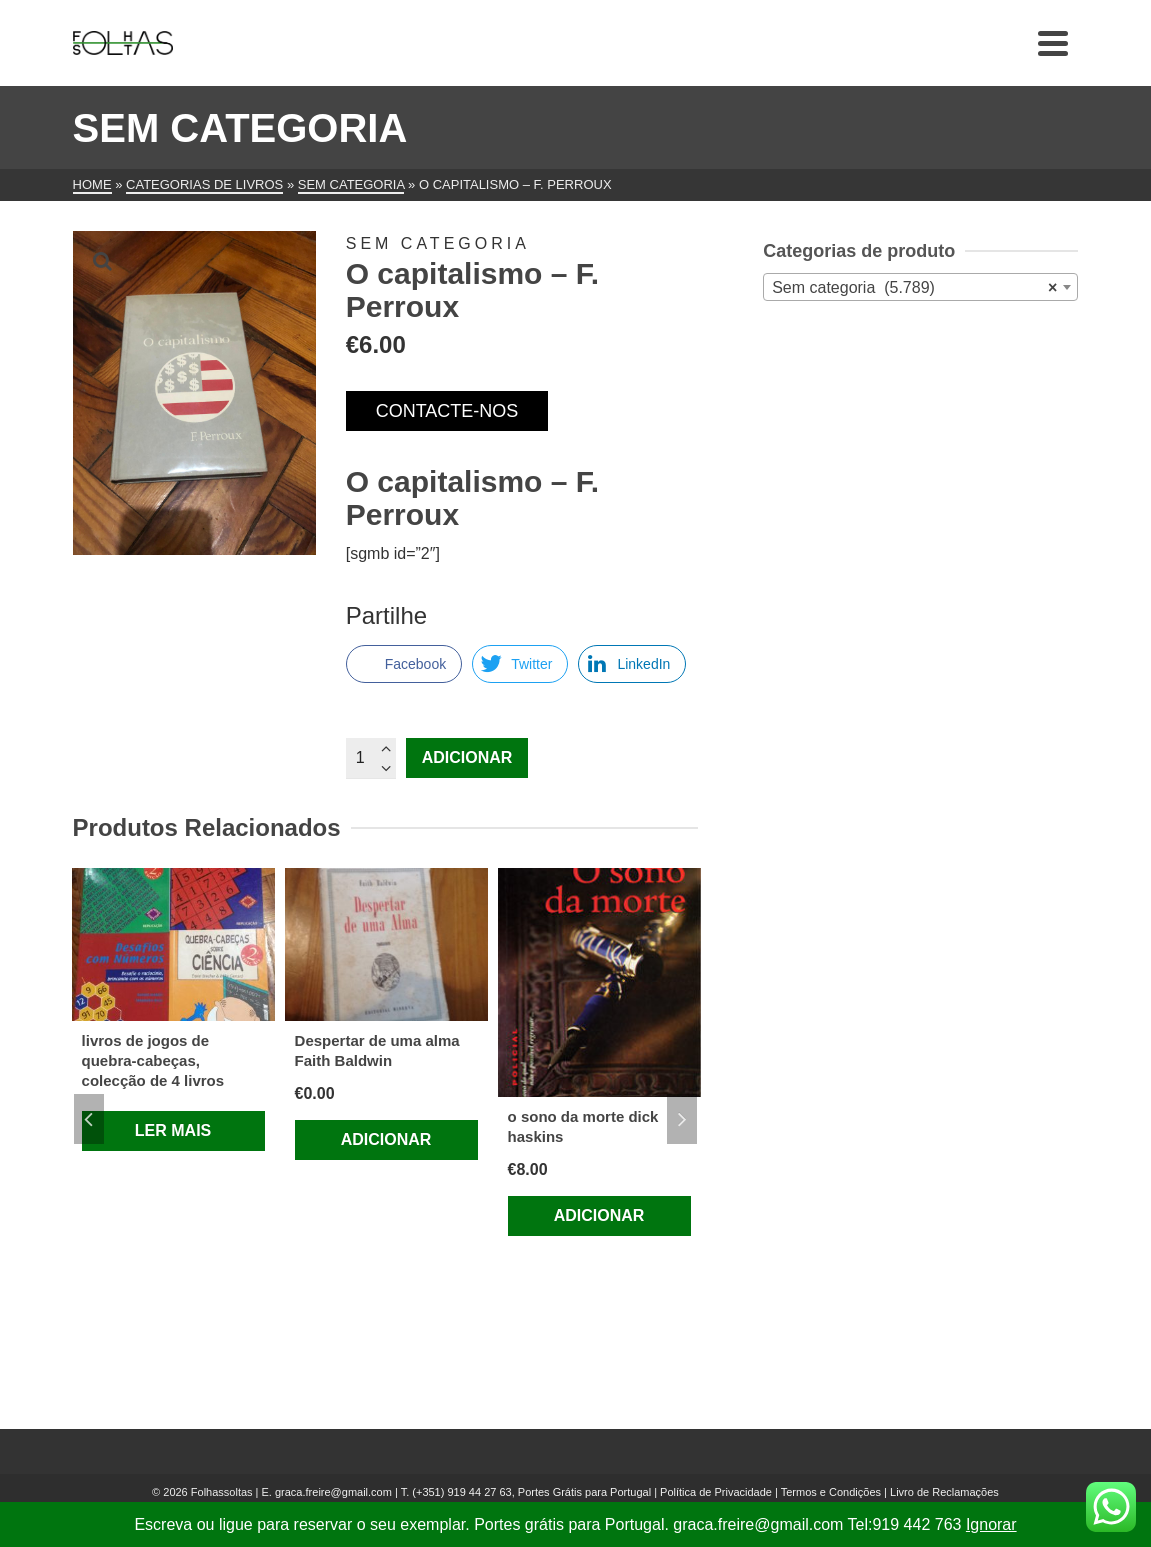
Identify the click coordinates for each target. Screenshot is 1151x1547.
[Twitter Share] (520, 664)
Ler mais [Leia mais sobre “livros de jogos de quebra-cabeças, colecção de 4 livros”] (173, 1130)
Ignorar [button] (991, 1524)
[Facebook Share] (404, 664)
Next (682, 1119)
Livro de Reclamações (944, 1492)
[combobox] (920, 287)
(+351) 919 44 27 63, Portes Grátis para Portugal (533, 1492)
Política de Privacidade (716, 1492)
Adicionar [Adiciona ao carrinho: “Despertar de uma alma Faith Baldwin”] (386, 1139)
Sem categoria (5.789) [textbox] (914, 288)
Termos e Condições (831, 1492)
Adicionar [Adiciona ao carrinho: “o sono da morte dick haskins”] (599, 1215)
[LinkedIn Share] (632, 664)
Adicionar (467, 757)
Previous (89, 1119)
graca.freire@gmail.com (333, 1492)
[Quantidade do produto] (371, 758)
